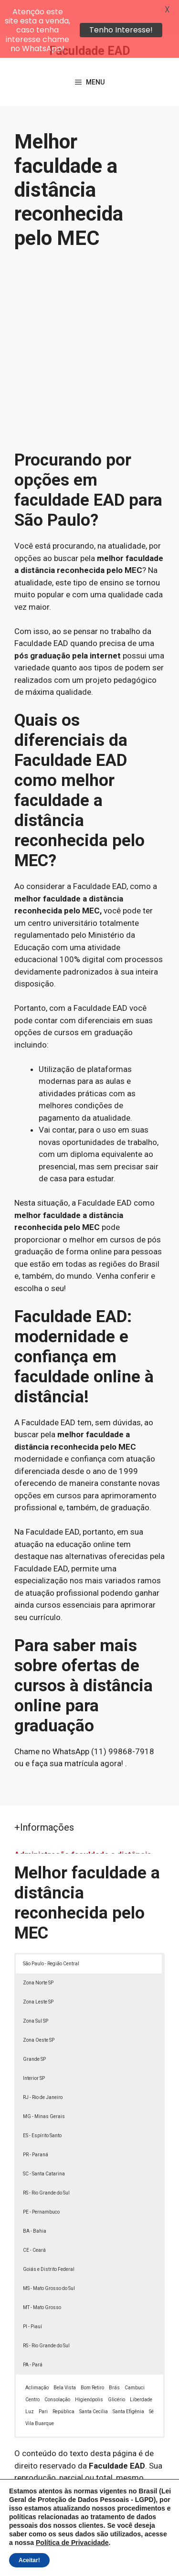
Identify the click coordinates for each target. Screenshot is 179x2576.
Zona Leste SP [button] (38, 1967)
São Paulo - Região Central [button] (51, 1929)
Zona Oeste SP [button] (38, 2005)
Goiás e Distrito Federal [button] (48, 2234)
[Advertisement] (89, 321)
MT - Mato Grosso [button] (42, 2273)
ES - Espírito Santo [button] (42, 2101)
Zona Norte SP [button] (38, 1948)
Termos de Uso (73, 2561)
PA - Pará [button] (32, 2330)
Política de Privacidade (124, 2550)
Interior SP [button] (34, 2043)
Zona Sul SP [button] (35, 1986)
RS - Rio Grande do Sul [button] (46, 2158)
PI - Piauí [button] (32, 2292)
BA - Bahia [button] (34, 2196)
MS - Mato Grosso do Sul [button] (49, 2254)
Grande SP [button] (34, 2024)
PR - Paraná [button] (35, 2120)
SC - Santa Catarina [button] (44, 2139)
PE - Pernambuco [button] (41, 2177)
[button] (158, 2555)
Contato (117, 2561)
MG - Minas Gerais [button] (44, 2082)
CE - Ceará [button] (34, 2215)
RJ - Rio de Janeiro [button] (43, 2063)
